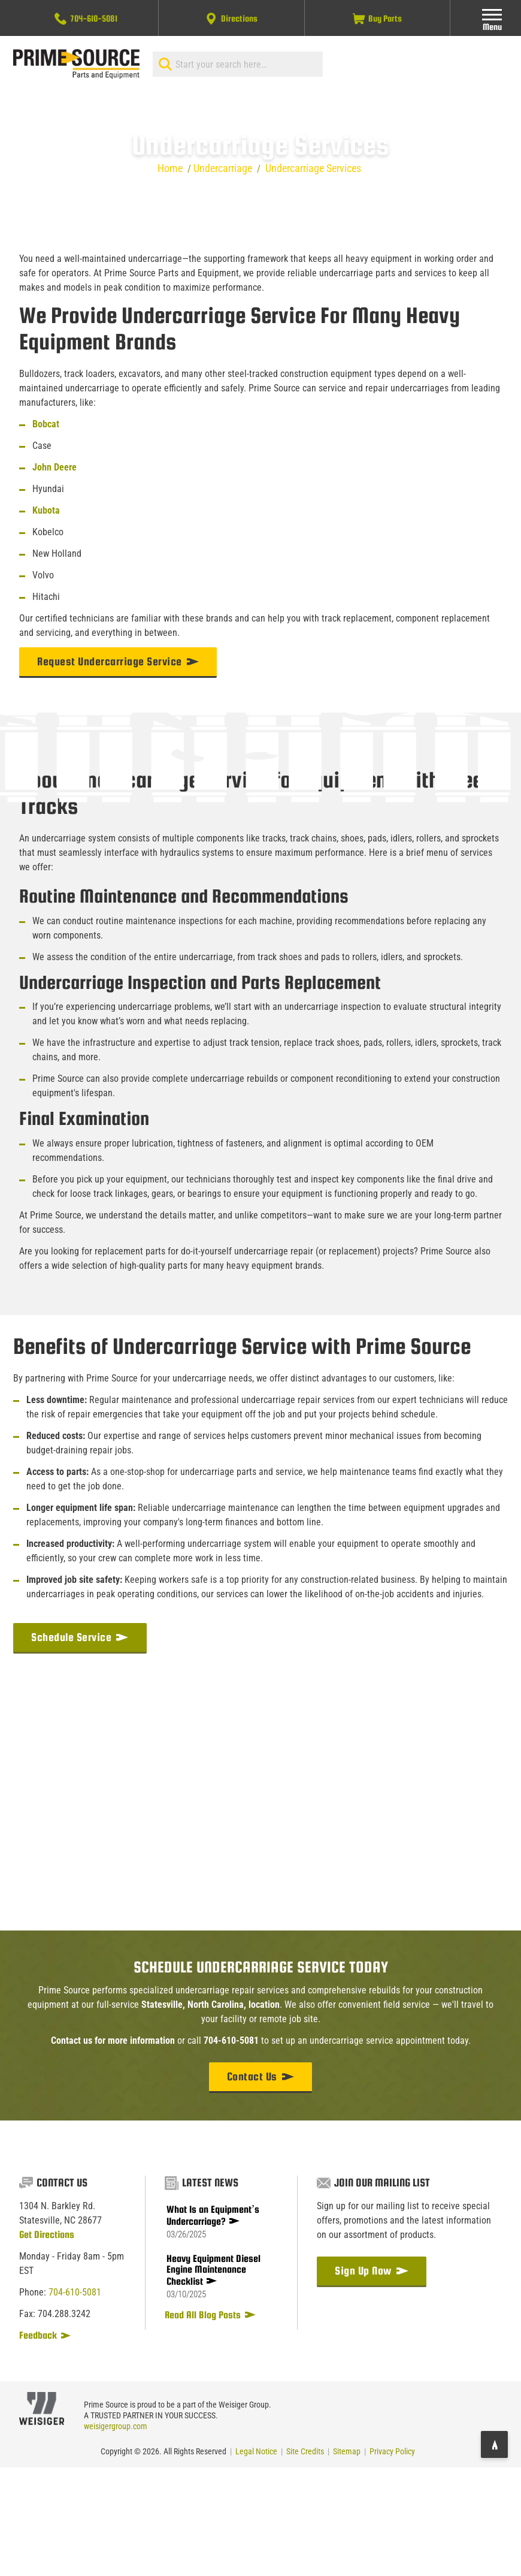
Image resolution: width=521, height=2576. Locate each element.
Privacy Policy (392, 2451)
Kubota (46, 510)
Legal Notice (256, 2451)
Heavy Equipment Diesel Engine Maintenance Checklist (213, 2270)
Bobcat (45, 424)
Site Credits (305, 2451)
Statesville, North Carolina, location (210, 2004)
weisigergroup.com (115, 2426)
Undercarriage (222, 168)
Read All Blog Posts (210, 2315)
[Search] (159, 64)
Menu (492, 21)
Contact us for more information (113, 2040)
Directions (231, 19)
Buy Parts (377, 19)
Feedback (45, 2335)
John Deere (54, 467)
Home (170, 168)
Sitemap (347, 2451)
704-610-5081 (85, 19)
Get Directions (46, 2234)
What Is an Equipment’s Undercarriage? (213, 2215)
